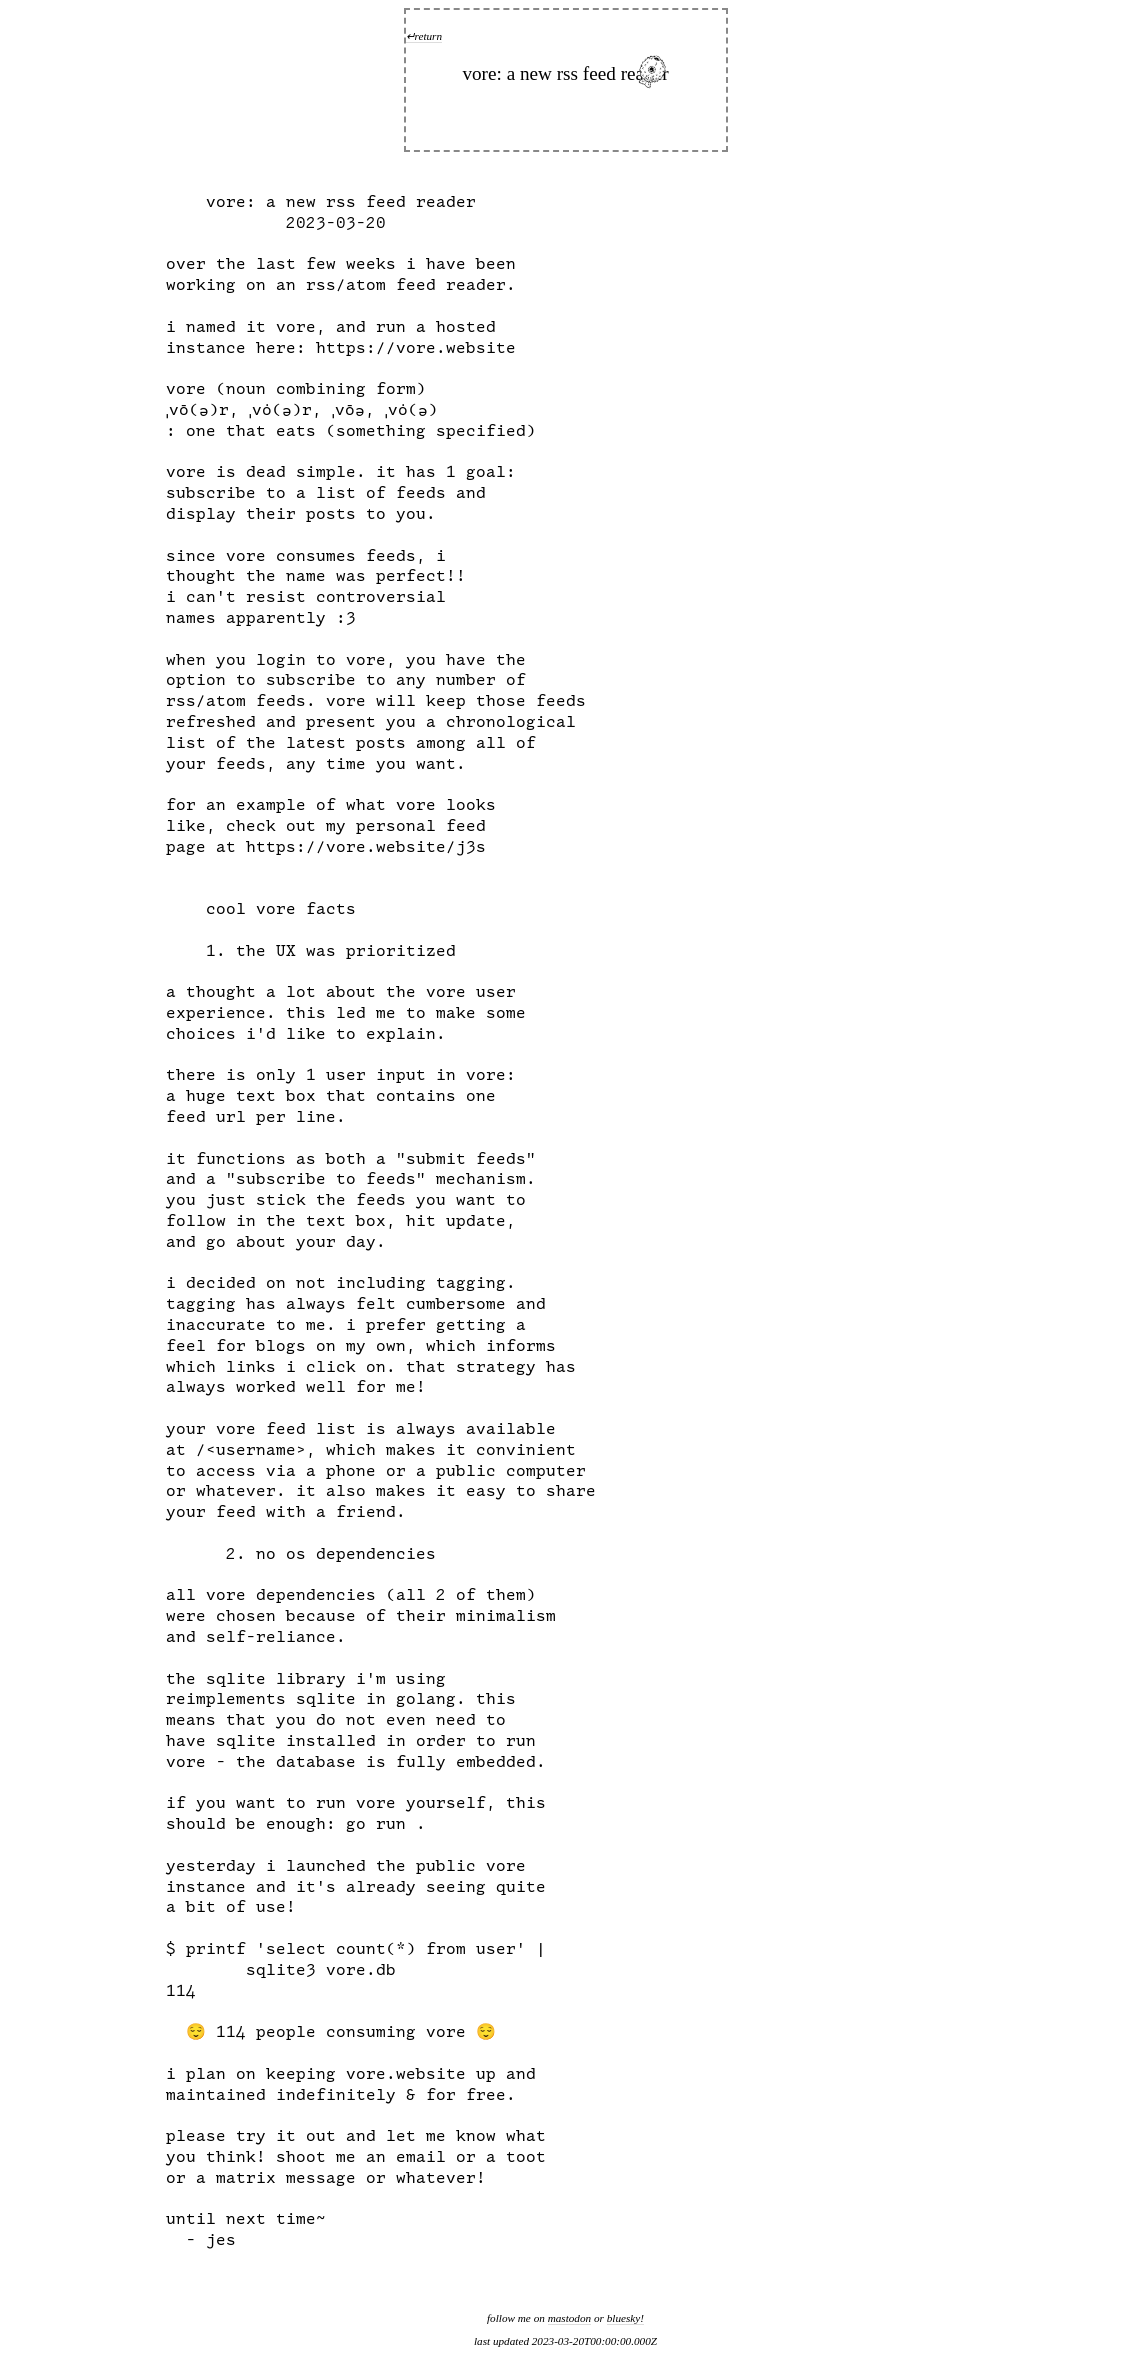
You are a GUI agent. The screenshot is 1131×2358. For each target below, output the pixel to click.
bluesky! (625, 2318)
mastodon (570, 2318)
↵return (424, 36)
